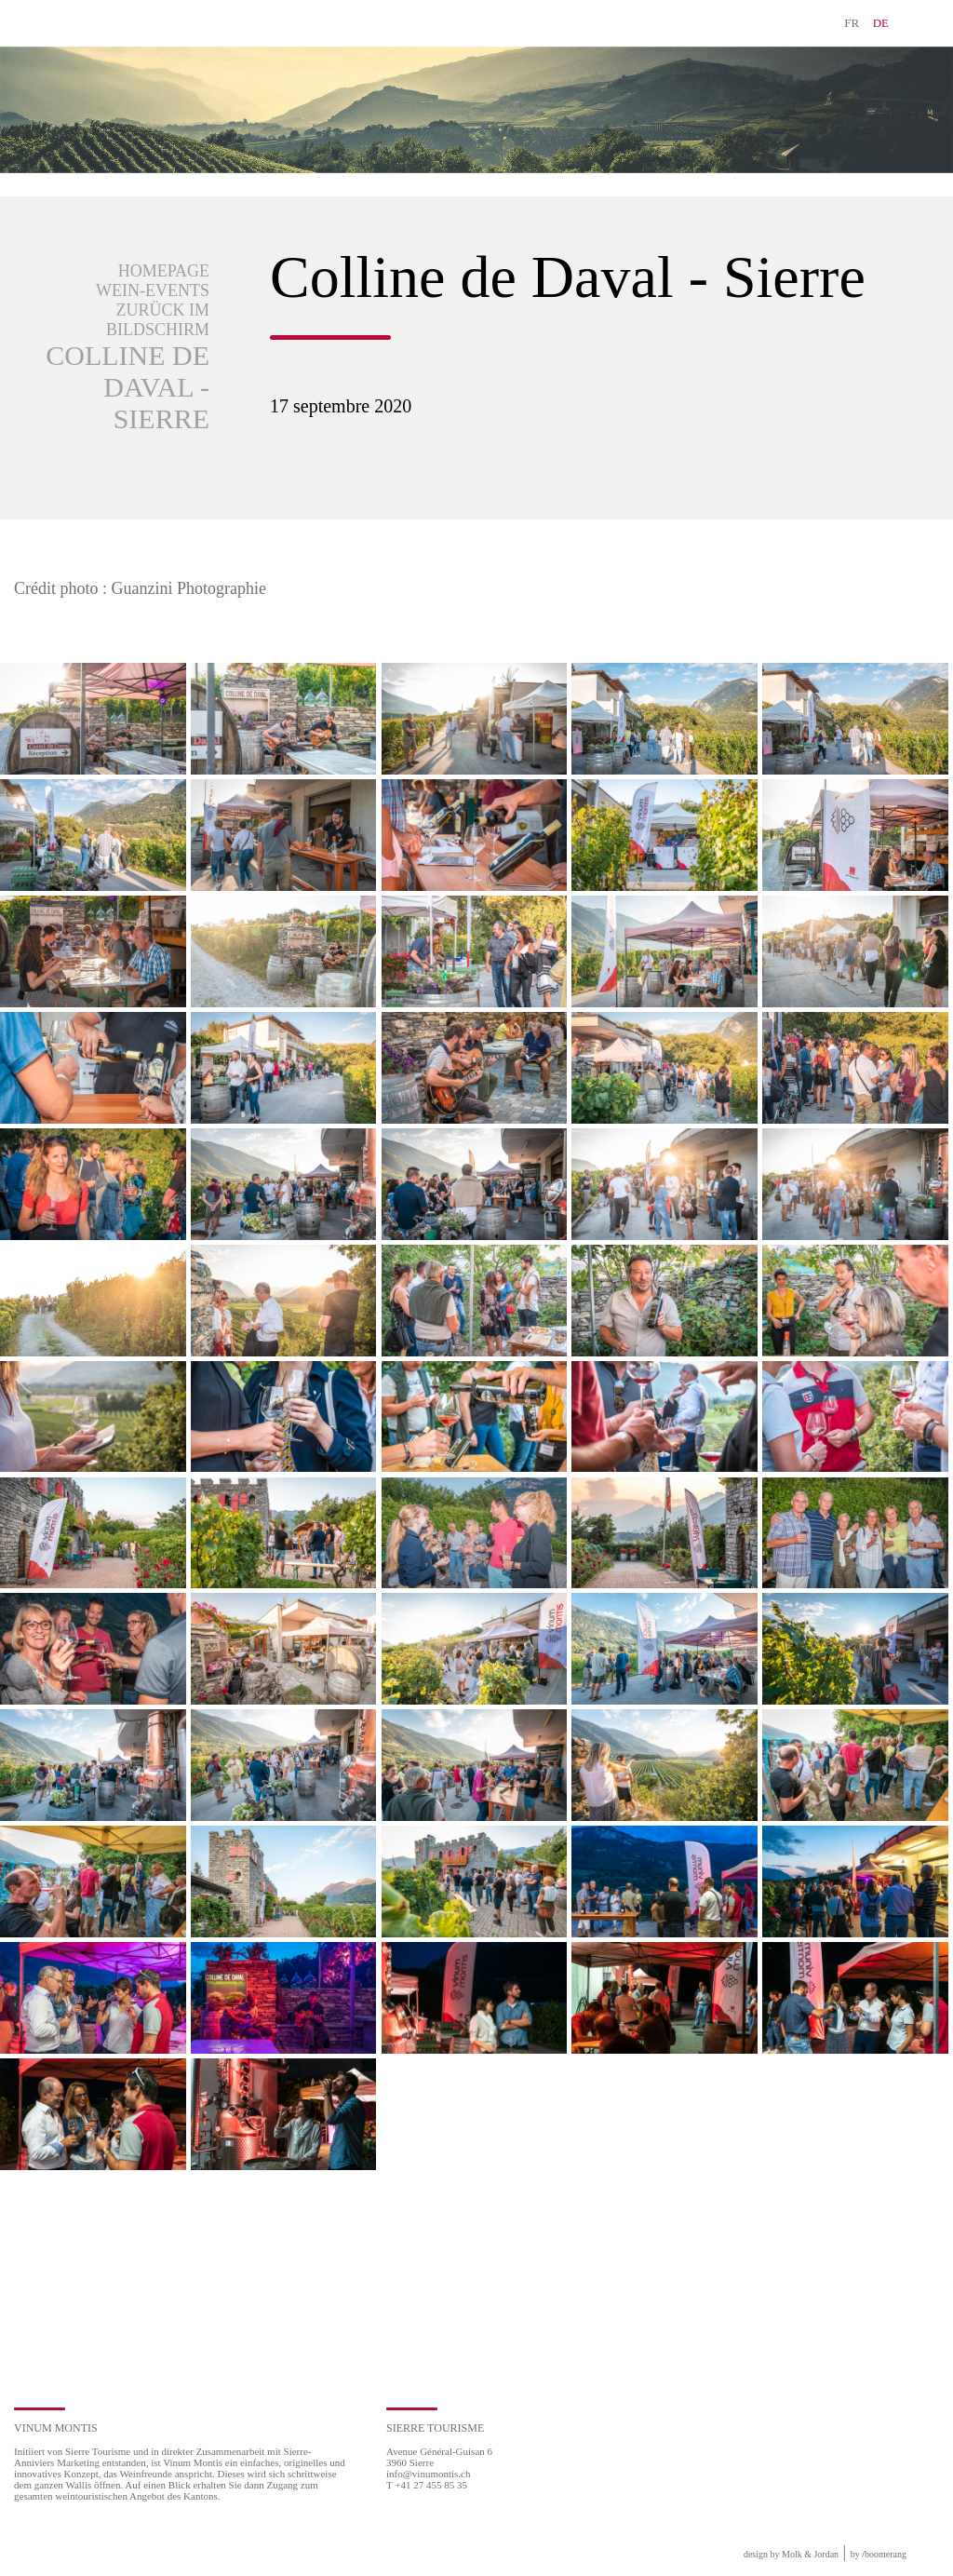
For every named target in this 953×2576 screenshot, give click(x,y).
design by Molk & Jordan (791, 2554)
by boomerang (878, 2554)
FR (851, 23)
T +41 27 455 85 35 (426, 2484)
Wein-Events (152, 290)
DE (881, 23)
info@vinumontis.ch (428, 2473)
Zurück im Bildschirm (157, 320)
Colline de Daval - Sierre (127, 387)
